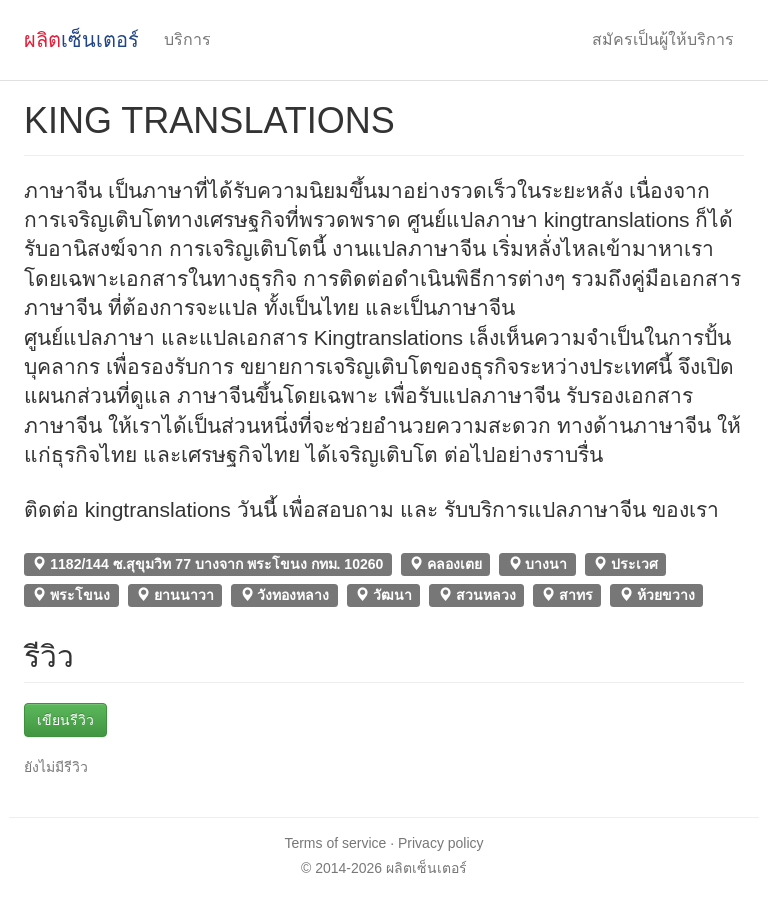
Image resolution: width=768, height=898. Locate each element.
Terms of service (335, 843)
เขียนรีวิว (65, 720)
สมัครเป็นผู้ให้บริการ (663, 39)
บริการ (187, 39)
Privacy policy (441, 843)
